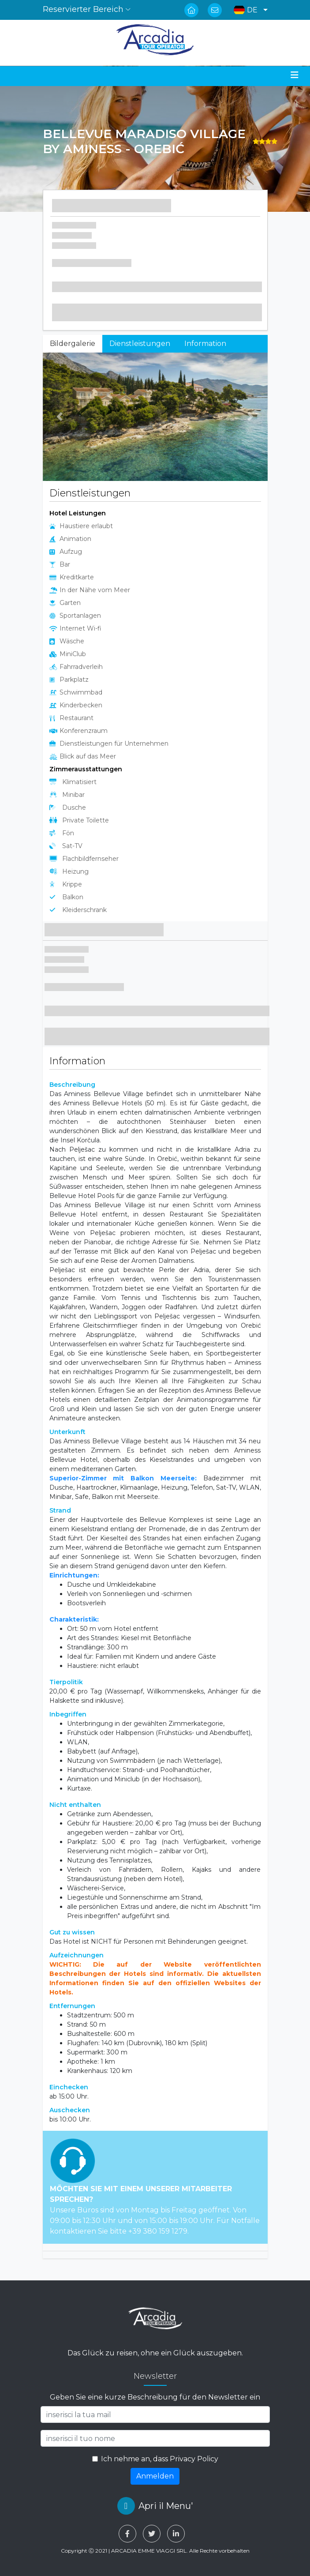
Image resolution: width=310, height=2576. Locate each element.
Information (205, 343)
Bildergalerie (72, 343)
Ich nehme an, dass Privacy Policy (159, 2459)
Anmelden (155, 2476)
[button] (248, 9)
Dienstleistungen (139, 343)
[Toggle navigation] (294, 75)
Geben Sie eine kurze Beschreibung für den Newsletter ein (155, 2397)
